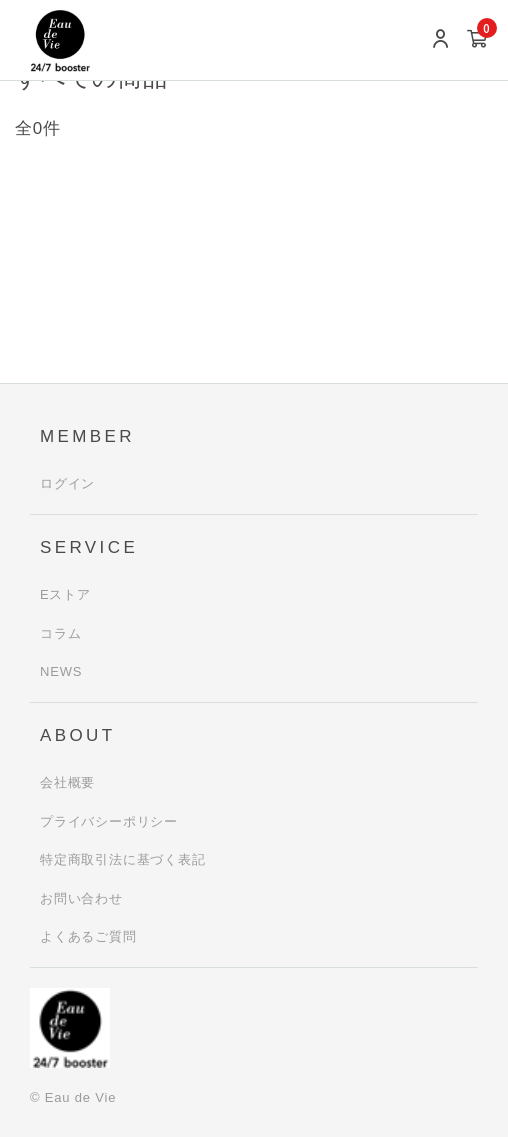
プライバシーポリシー (109, 821)
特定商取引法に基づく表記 (123, 859)
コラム (60, 633)
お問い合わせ (81, 898)
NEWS (61, 671)
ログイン (67, 483)
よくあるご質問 (88, 936)
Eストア (65, 594)
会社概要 (67, 782)
